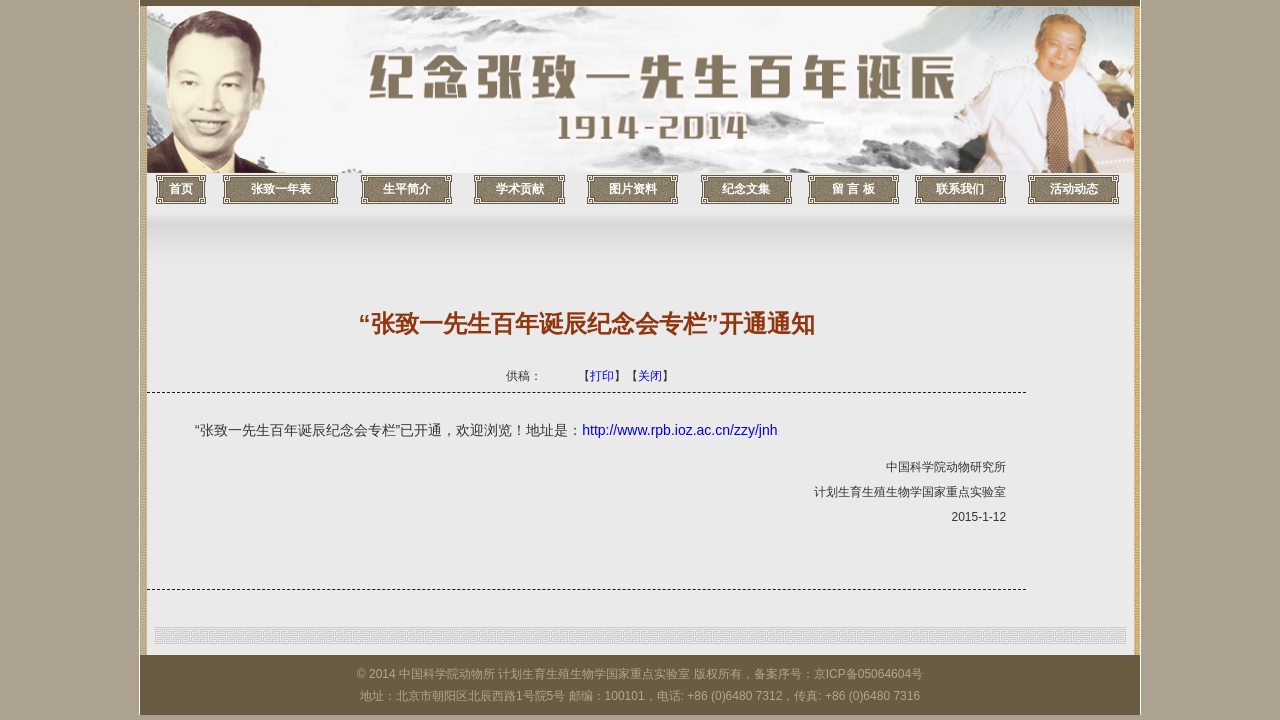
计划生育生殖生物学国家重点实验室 (594, 674)
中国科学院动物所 (447, 674)
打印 (602, 376)
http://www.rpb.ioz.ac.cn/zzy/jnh (679, 430)
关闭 (650, 376)
